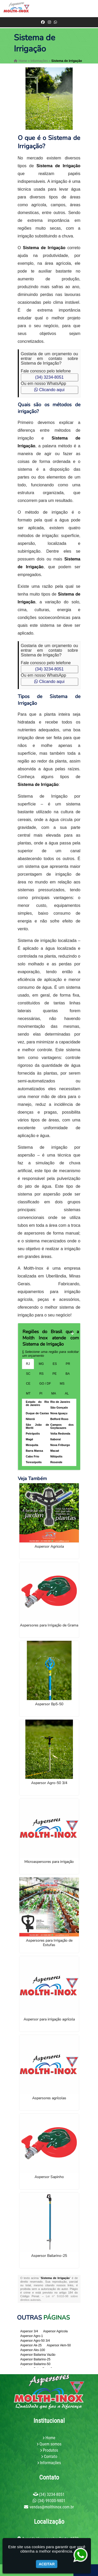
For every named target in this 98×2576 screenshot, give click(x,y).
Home (50, 2437)
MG (41, 1364)
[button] (91, 8)
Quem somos (50, 2444)
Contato (50, 2456)
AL (67, 1393)
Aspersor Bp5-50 (49, 1704)
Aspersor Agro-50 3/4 (49, 1782)
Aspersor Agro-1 (31, 2336)
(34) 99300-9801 (51, 2500)
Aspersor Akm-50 (59, 2345)
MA (53, 1393)
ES (55, 1364)
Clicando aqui (49, 390)
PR (68, 1364)
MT (28, 1393)
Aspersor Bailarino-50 (35, 2364)
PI (40, 1393)
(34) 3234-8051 (49, 377)
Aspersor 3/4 (29, 2331)
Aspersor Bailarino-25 (49, 2255)
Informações (50, 2462)
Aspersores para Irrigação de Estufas (49, 1942)
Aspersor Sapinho (49, 2176)
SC (28, 1374)
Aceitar (47, 2564)
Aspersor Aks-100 (32, 2350)
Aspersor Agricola (49, 1546)
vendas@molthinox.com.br (52, 2506)
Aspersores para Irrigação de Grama (49, 1625)
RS (41, 1374)
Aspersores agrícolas (49, 2098)
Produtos (50, 2450)
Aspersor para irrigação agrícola (49, 2019)
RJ (28, 1364)
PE (55, 1374)
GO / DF (45, 1383)
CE (28, 1383)
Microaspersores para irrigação (49, 1861)
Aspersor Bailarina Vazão (38, 2355)
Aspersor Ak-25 (31, 2345)
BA (68, 1374)
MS (62, 1383)
